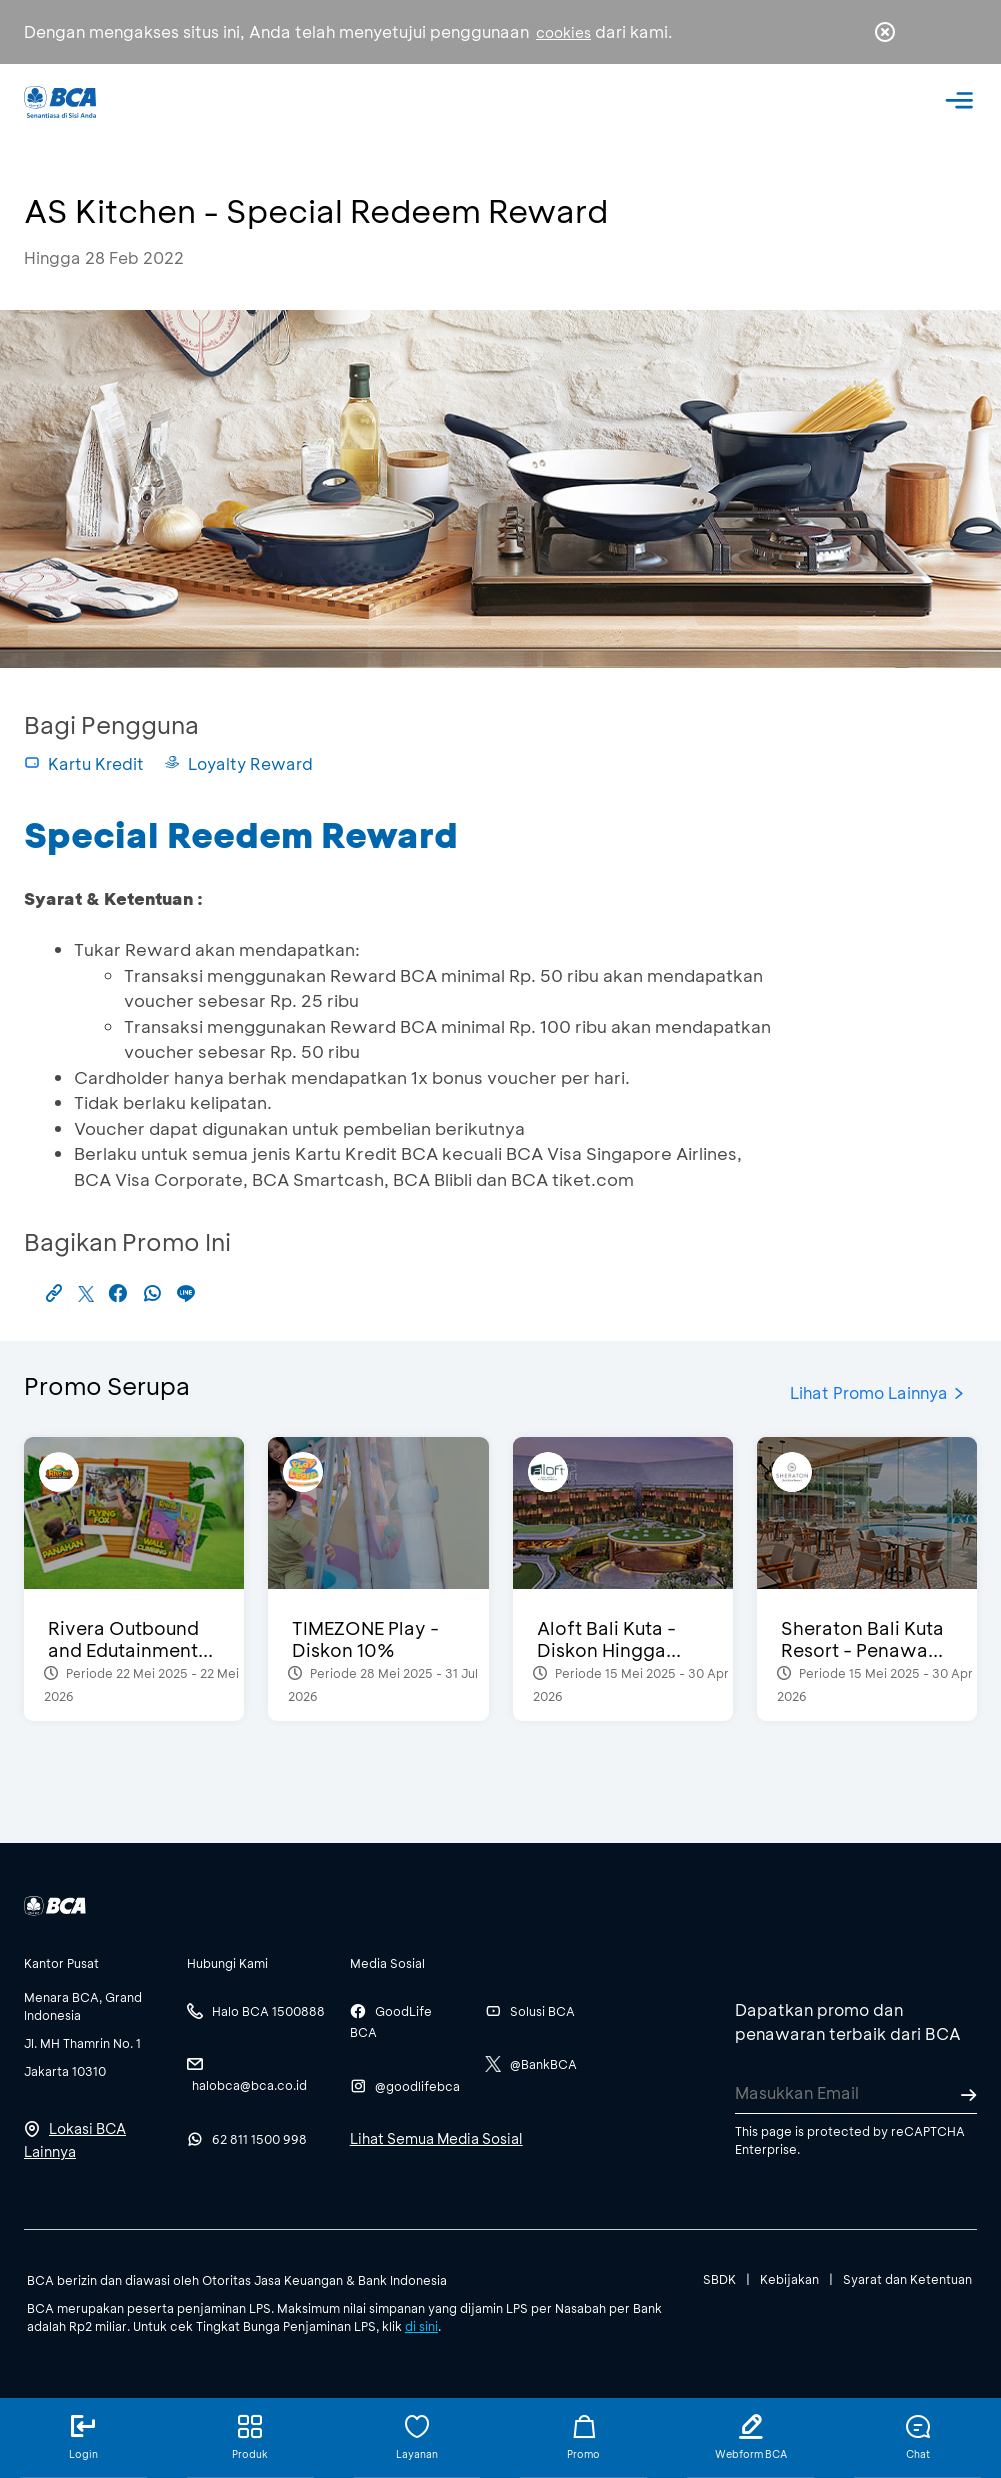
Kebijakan (789, 2279)
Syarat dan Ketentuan (907, 2279)
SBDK (719, 2279)
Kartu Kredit (84, 763)
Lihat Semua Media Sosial (436, 2138)
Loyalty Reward (238, 763)
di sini (421, 2326)
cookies (563, 32)
